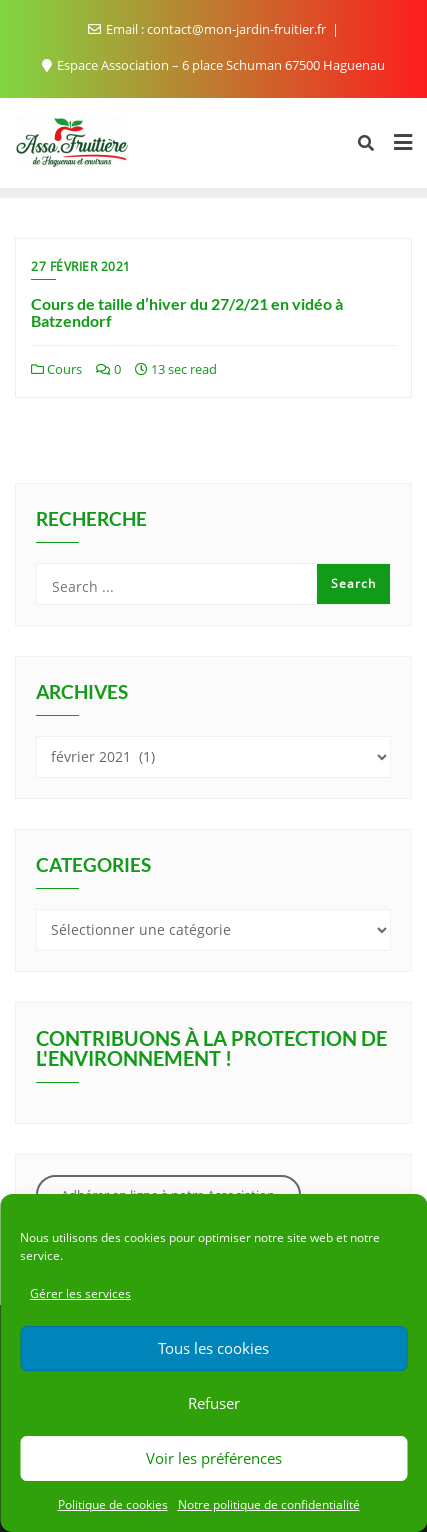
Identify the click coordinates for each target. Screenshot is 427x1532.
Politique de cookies (113, 1504)
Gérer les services (80, 1293)
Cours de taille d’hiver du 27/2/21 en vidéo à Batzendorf (187, 312)
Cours (56, 369)
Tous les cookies (213, 1348)
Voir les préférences (214, 1458)
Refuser (214, 1403)
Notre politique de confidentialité (269, 1504)
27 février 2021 (81, 266)
